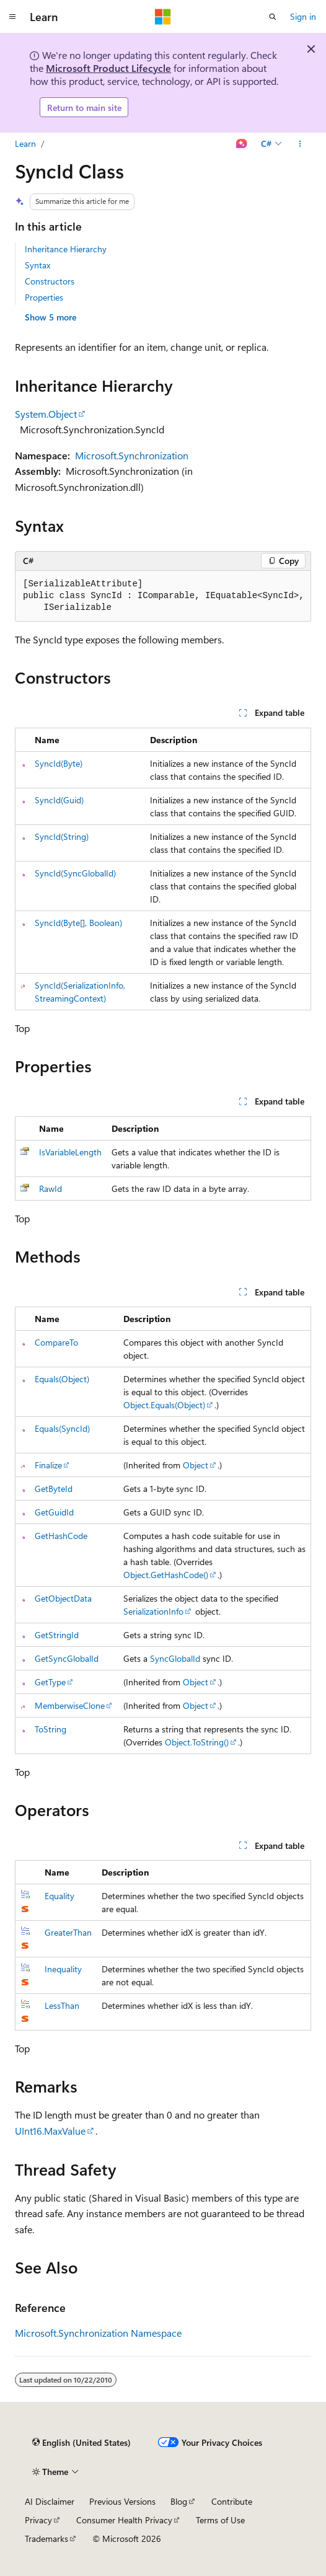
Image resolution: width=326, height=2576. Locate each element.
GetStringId (57, 1635)
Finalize (48, 1465)
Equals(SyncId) (62, 1428)
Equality (59, 1896)
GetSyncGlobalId (67, 1658)
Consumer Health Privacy (124, 2520)
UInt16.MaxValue (50, 2130)
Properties (44, 297)
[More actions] (300, 144)
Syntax (37, 265)
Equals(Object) (62, 1379)
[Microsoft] (163, 17)
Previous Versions (122, 2501)
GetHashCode (61, 1536)
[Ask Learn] (242, 144)
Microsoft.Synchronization (131, 455)
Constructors (49, 281)
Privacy (38, 2520)
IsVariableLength (70, 1152)
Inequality (63, 1969)
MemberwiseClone (70, 1705)
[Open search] (272, 17)
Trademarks (46, 2538)
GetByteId (54, 1488)
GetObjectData (63, 1598)
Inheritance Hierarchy (66, 249)
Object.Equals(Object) (164, 1405)
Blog (178, 2501)
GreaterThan (68, 1932)
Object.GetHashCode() (165, 1575)
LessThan (62, 2005)
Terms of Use (220, 2520)
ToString (50, 1729)
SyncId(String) (62, 836)
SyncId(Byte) (58, 763)
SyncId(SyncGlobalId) (75, 873)
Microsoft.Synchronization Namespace (98, 2332)
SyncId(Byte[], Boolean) (78, 923)
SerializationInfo (153, 1611)
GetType (50, 1682)
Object (195, 1465)
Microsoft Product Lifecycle (108, 67)
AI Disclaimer (49, 2501)
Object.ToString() (197, 1742)
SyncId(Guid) (59, 800)
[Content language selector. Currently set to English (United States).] (81, 2442)
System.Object (46, 413)
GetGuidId (54, 1512)
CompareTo (56, 1342)
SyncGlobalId (175, 1658)
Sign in (303, 16)
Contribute (231, 2501)
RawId (50, 1188)
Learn (25, 143)
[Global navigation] (12, 17)
